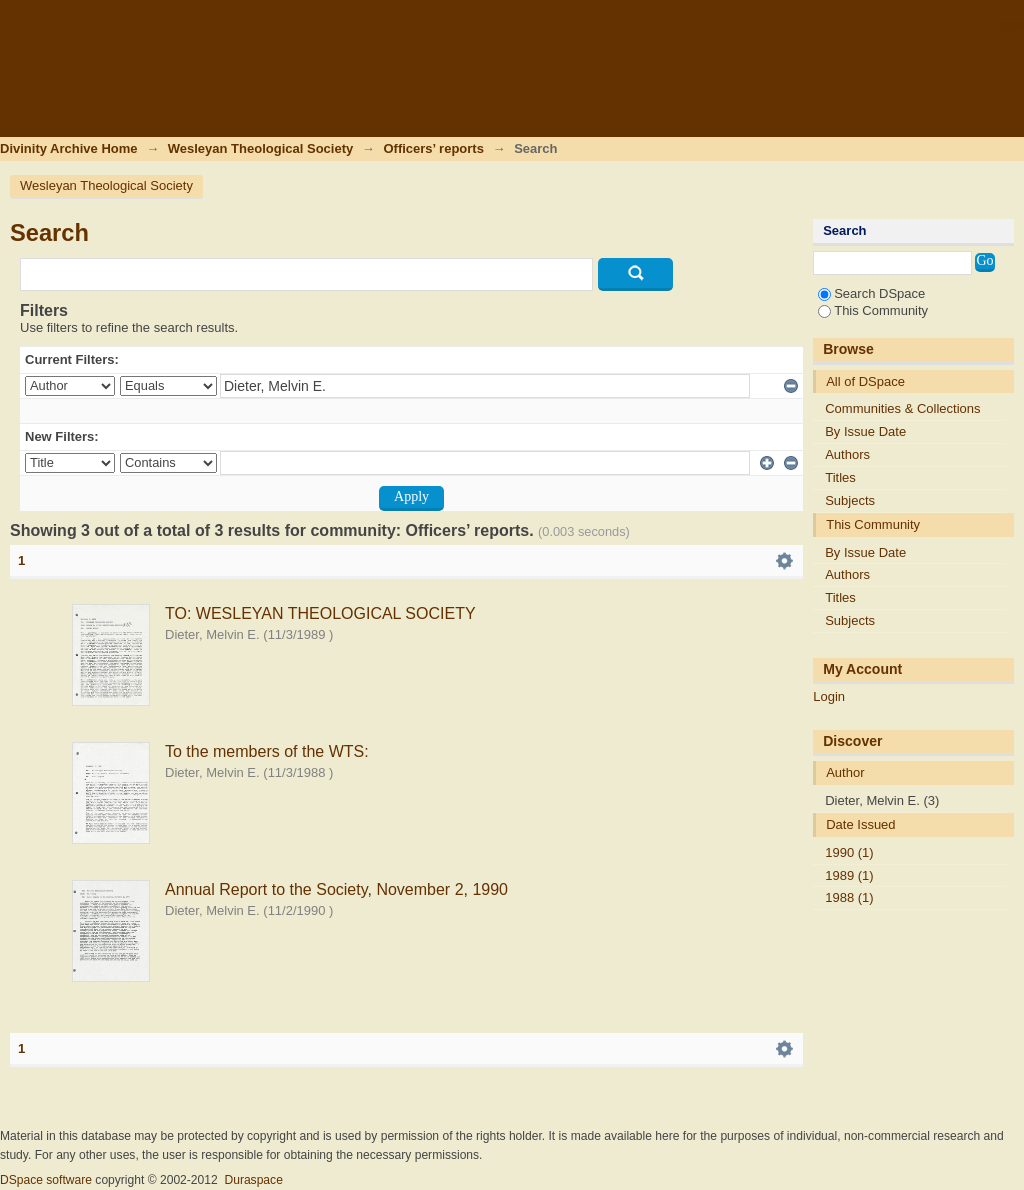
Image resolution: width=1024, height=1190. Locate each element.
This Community (873, 310)
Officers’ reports (433, 148)
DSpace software (46, 1180)
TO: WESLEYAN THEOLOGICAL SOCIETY (320, 613)
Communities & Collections (902, 408)
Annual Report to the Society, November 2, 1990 (336, 889)
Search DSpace (871, 293)
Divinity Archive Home (69, 148)
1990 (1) (849, 852)
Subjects (850, 500)
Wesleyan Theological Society (260, 148)
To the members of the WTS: (267, 751)
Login (1008, 24)
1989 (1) (849, 875)
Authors (847, 454)
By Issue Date (865, 431)
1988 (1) (849, 897)
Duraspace (253, 1180)
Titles (840, 477)
